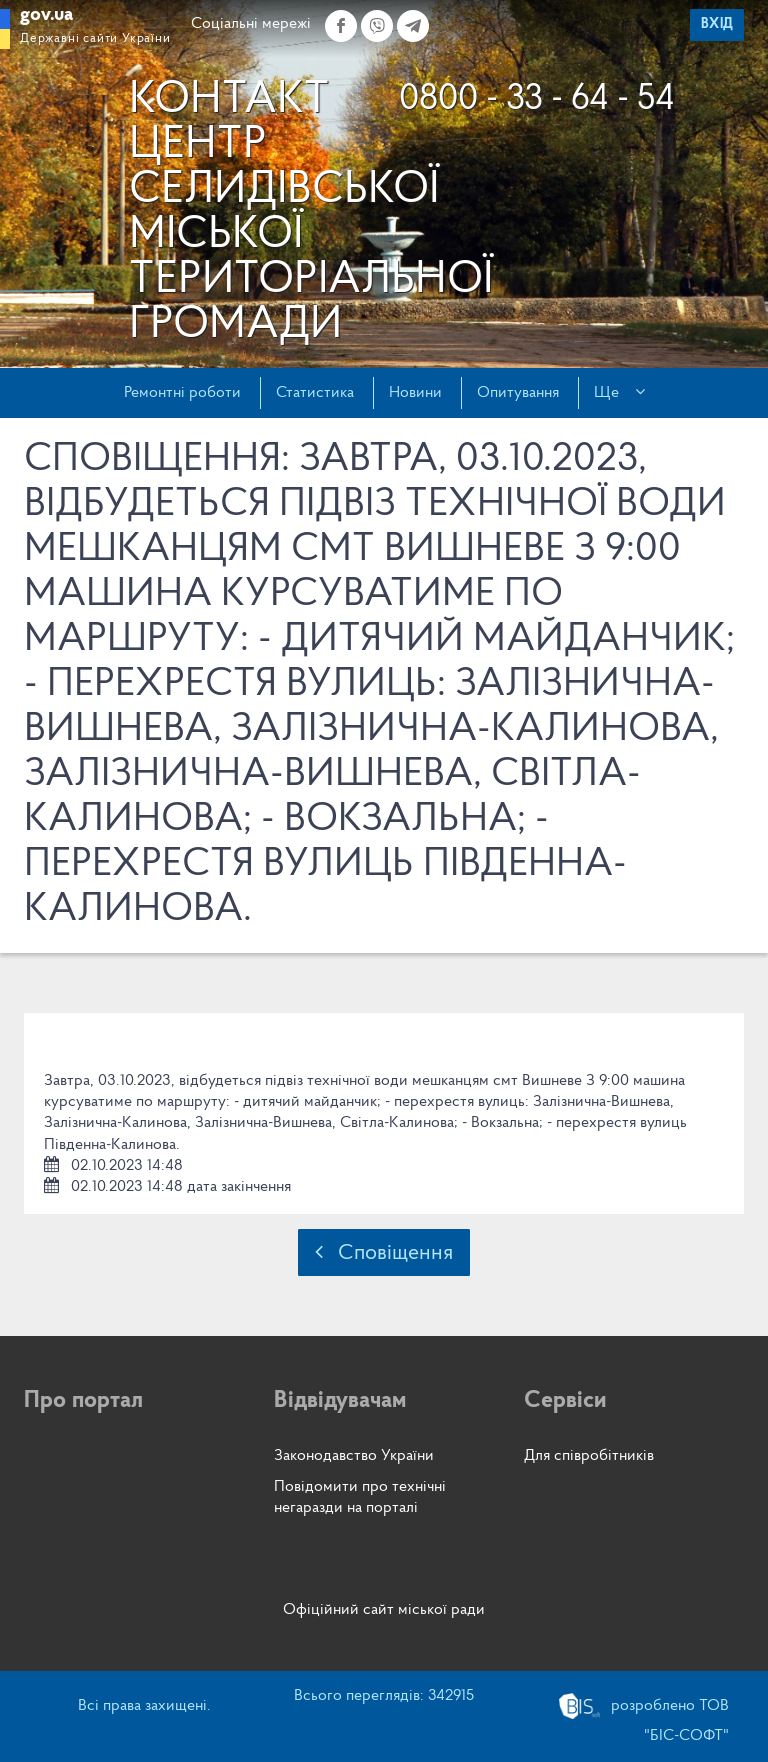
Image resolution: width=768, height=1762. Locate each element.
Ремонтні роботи (182, 393)
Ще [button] (619, 392)
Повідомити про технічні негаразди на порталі (360, 1497)
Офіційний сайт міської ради (384, 1610)
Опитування (518, 393)
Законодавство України (354, 1456)
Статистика (315, 393)
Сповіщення (384, 1252)
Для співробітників (589, 1456)
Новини (415, 393)
